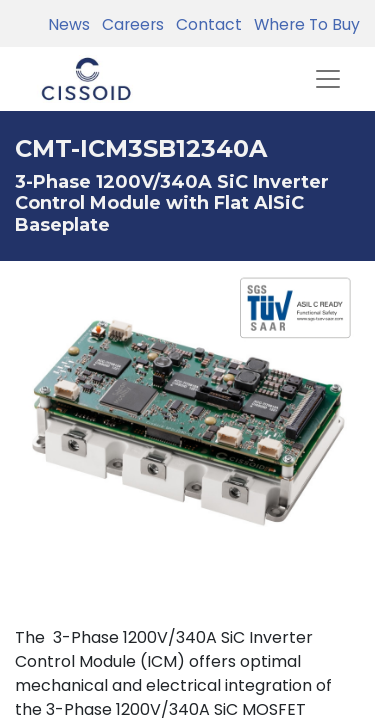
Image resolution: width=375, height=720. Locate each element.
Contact (205, 24)
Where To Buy (303, 24)
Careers (129, 24)
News (69, 24)
